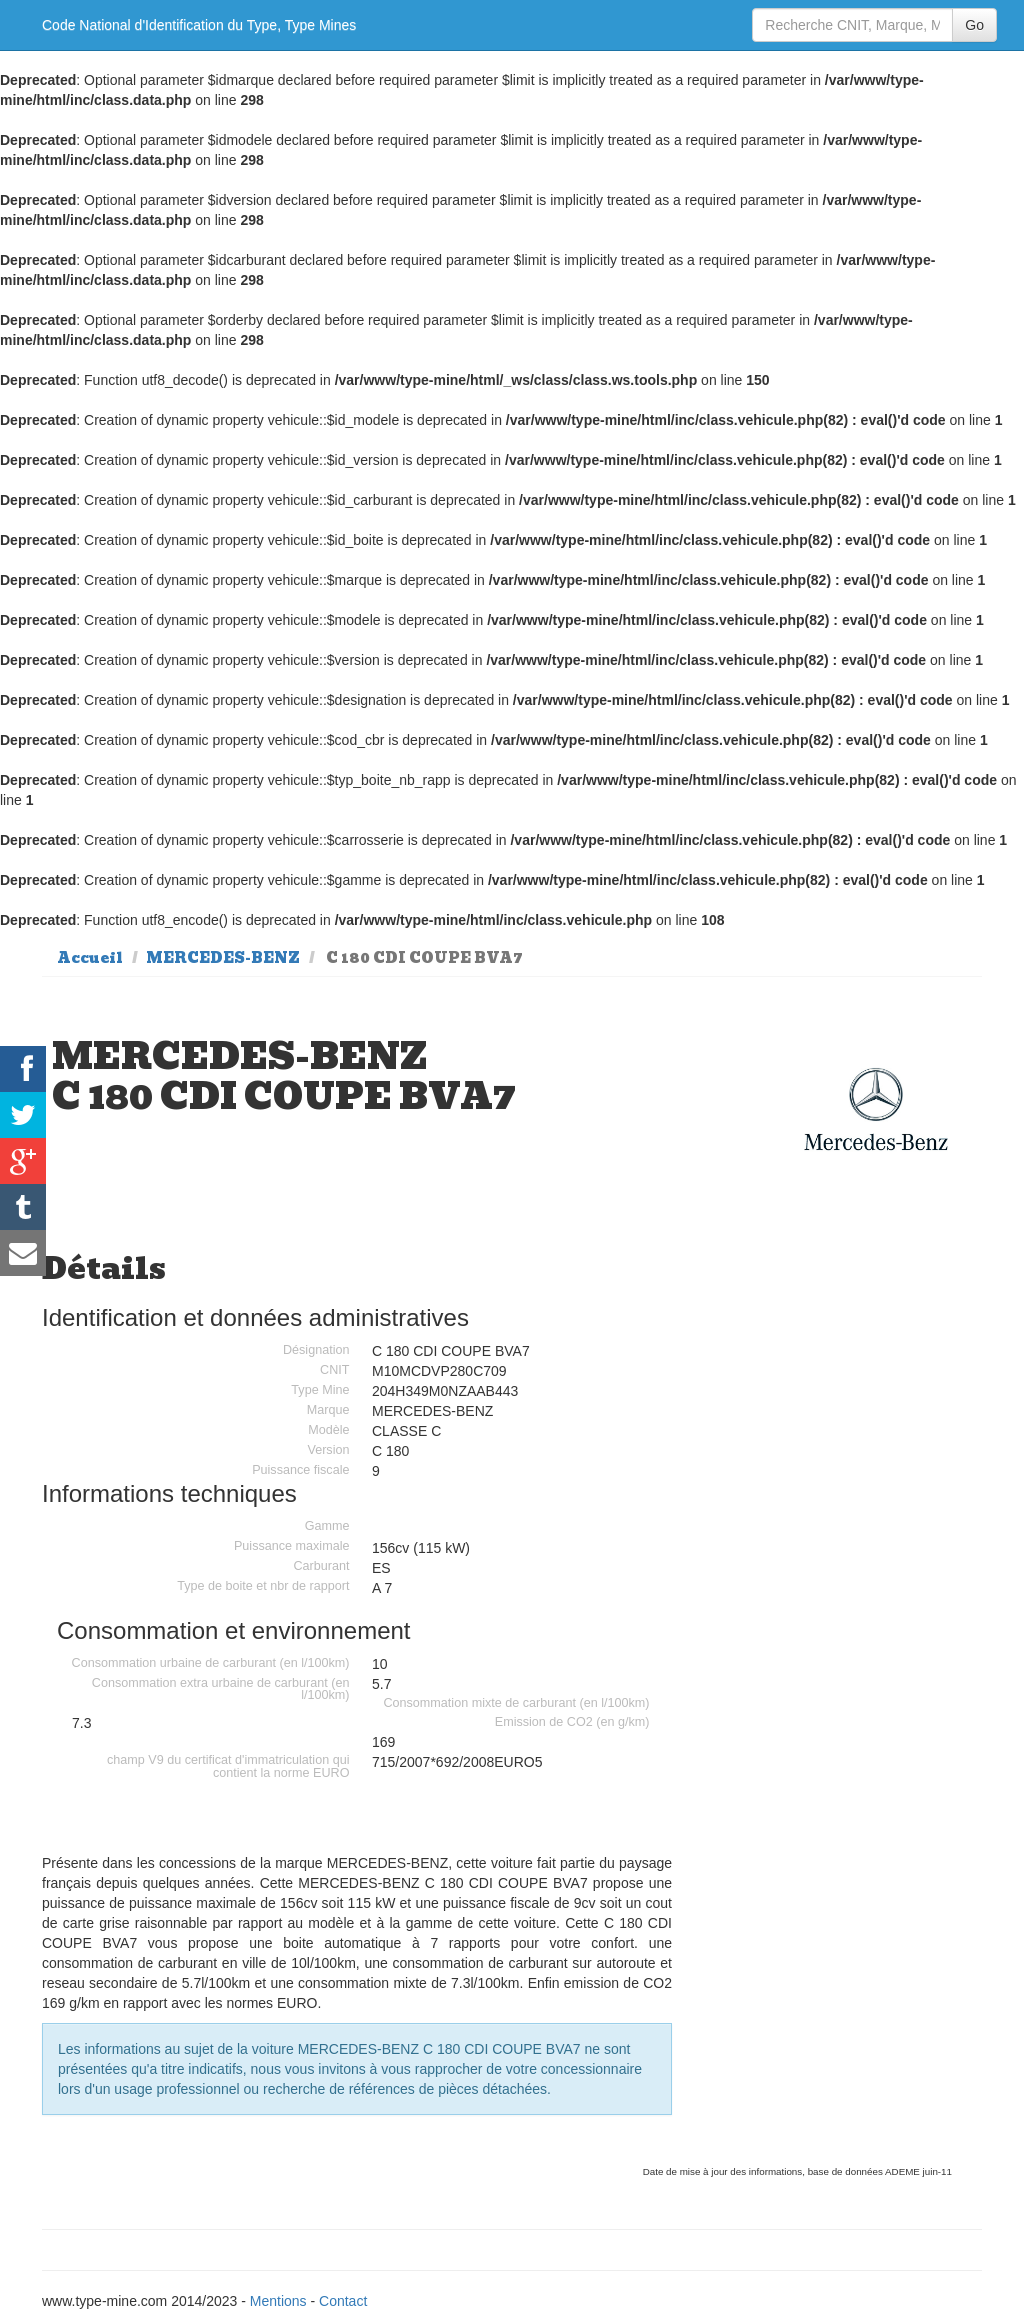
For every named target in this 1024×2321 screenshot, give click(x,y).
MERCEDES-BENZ (223, 958)
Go (974, 25)
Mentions (278, 2301)
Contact (343, 2301)
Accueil (90, 958)
